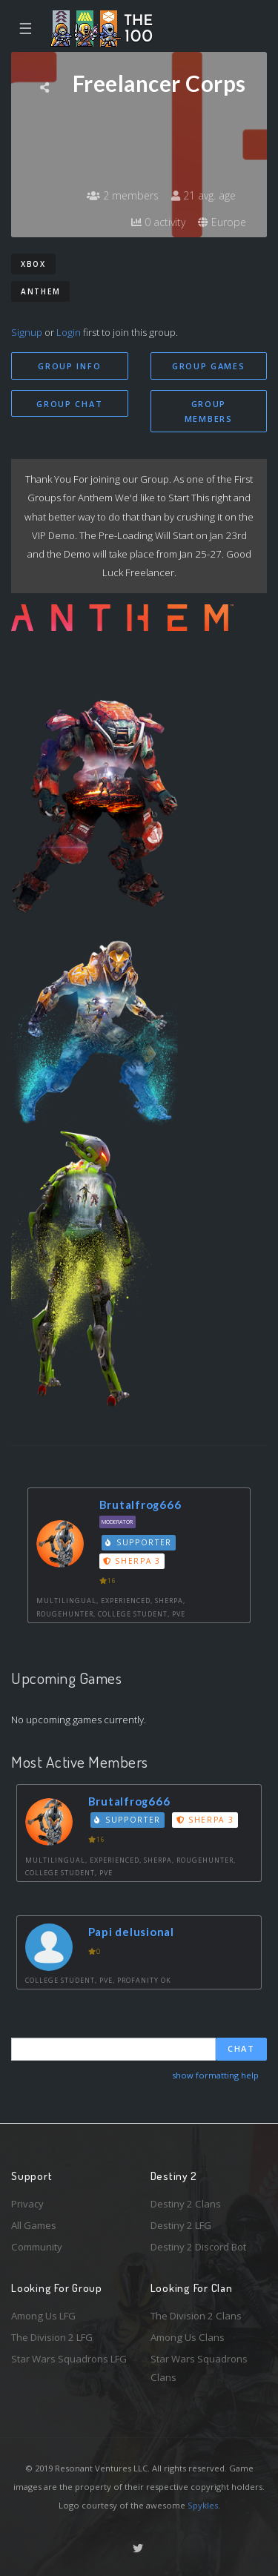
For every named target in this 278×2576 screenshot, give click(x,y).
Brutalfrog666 (140, 1504)
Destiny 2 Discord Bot (198, 2246)
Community (36, 2246)
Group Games (208, 365)
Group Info (69, 365)
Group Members (209, 411)
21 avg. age (203, 195)
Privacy (27, 2203)
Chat (241, 2048)
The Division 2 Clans (196, 2315)
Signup (26, 332)
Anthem (40, 291)
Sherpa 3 (132, 1561)
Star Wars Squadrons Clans (199, 2368)
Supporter (138, 1542)
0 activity (158, 222)
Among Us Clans (187, 2337)
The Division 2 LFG (52, 2337)
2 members (123, 195)
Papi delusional (131, 1931)
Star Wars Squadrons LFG (69, 2358)
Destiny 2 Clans (185, 2203)
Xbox (33, 264)
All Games (33, 2225)
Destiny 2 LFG (180, 2225)
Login (68, 332)
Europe (222, 222)
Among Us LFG (43, 2315)
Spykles (203, 2505)
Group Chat (69, 403)
